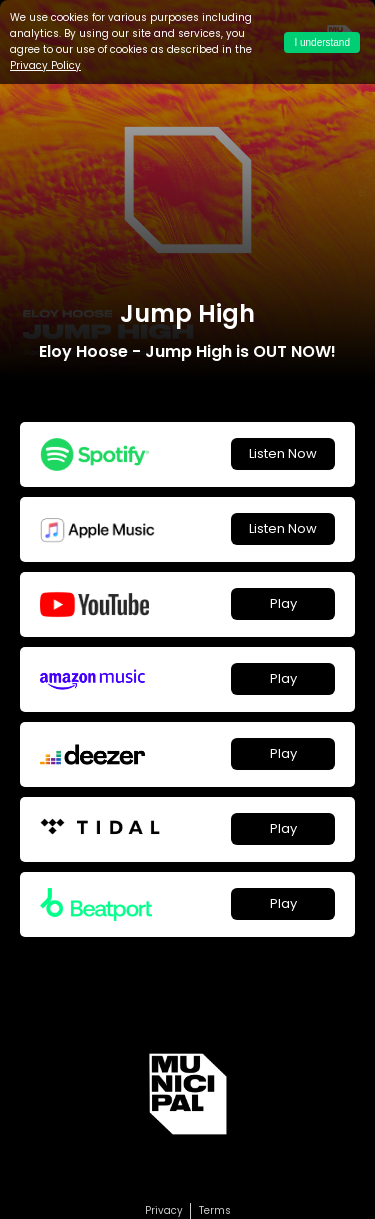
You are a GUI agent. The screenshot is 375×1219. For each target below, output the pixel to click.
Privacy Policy (45, 65)
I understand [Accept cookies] (322, 42)
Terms (215, 1210)
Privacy (164, 1210)
